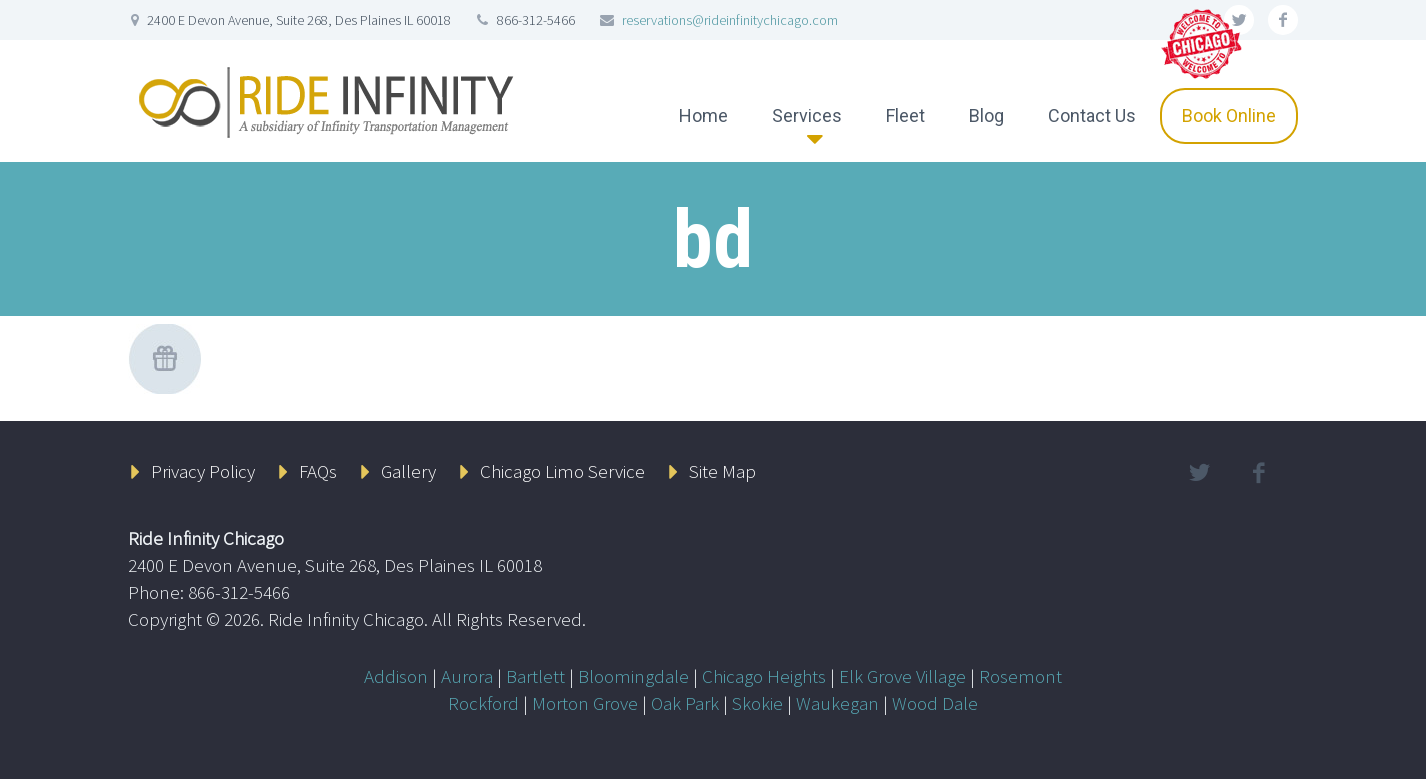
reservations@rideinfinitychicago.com (730, 20)
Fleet (905, 115)
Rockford (483, 703)
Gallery (408, 471)
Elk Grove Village (902, 676)
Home (703, 115)
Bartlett (535, 676)
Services (807, 115)
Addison (396, 676)
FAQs (318, 471)
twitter (1199, 473)
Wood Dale (935, 703)
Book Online (1229, 115)
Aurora (467, 676)
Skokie (757, 703)
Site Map (722, 471)
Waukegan (837, 703)
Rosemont (1020, 676)
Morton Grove (585, 703)
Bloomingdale (633, 676)
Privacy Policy (203, 471)
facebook (1283, 20)
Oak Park (685, 703)
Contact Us (1092, 115)
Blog (986, 115)
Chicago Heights (764, 676)
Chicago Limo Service (562, 471)
